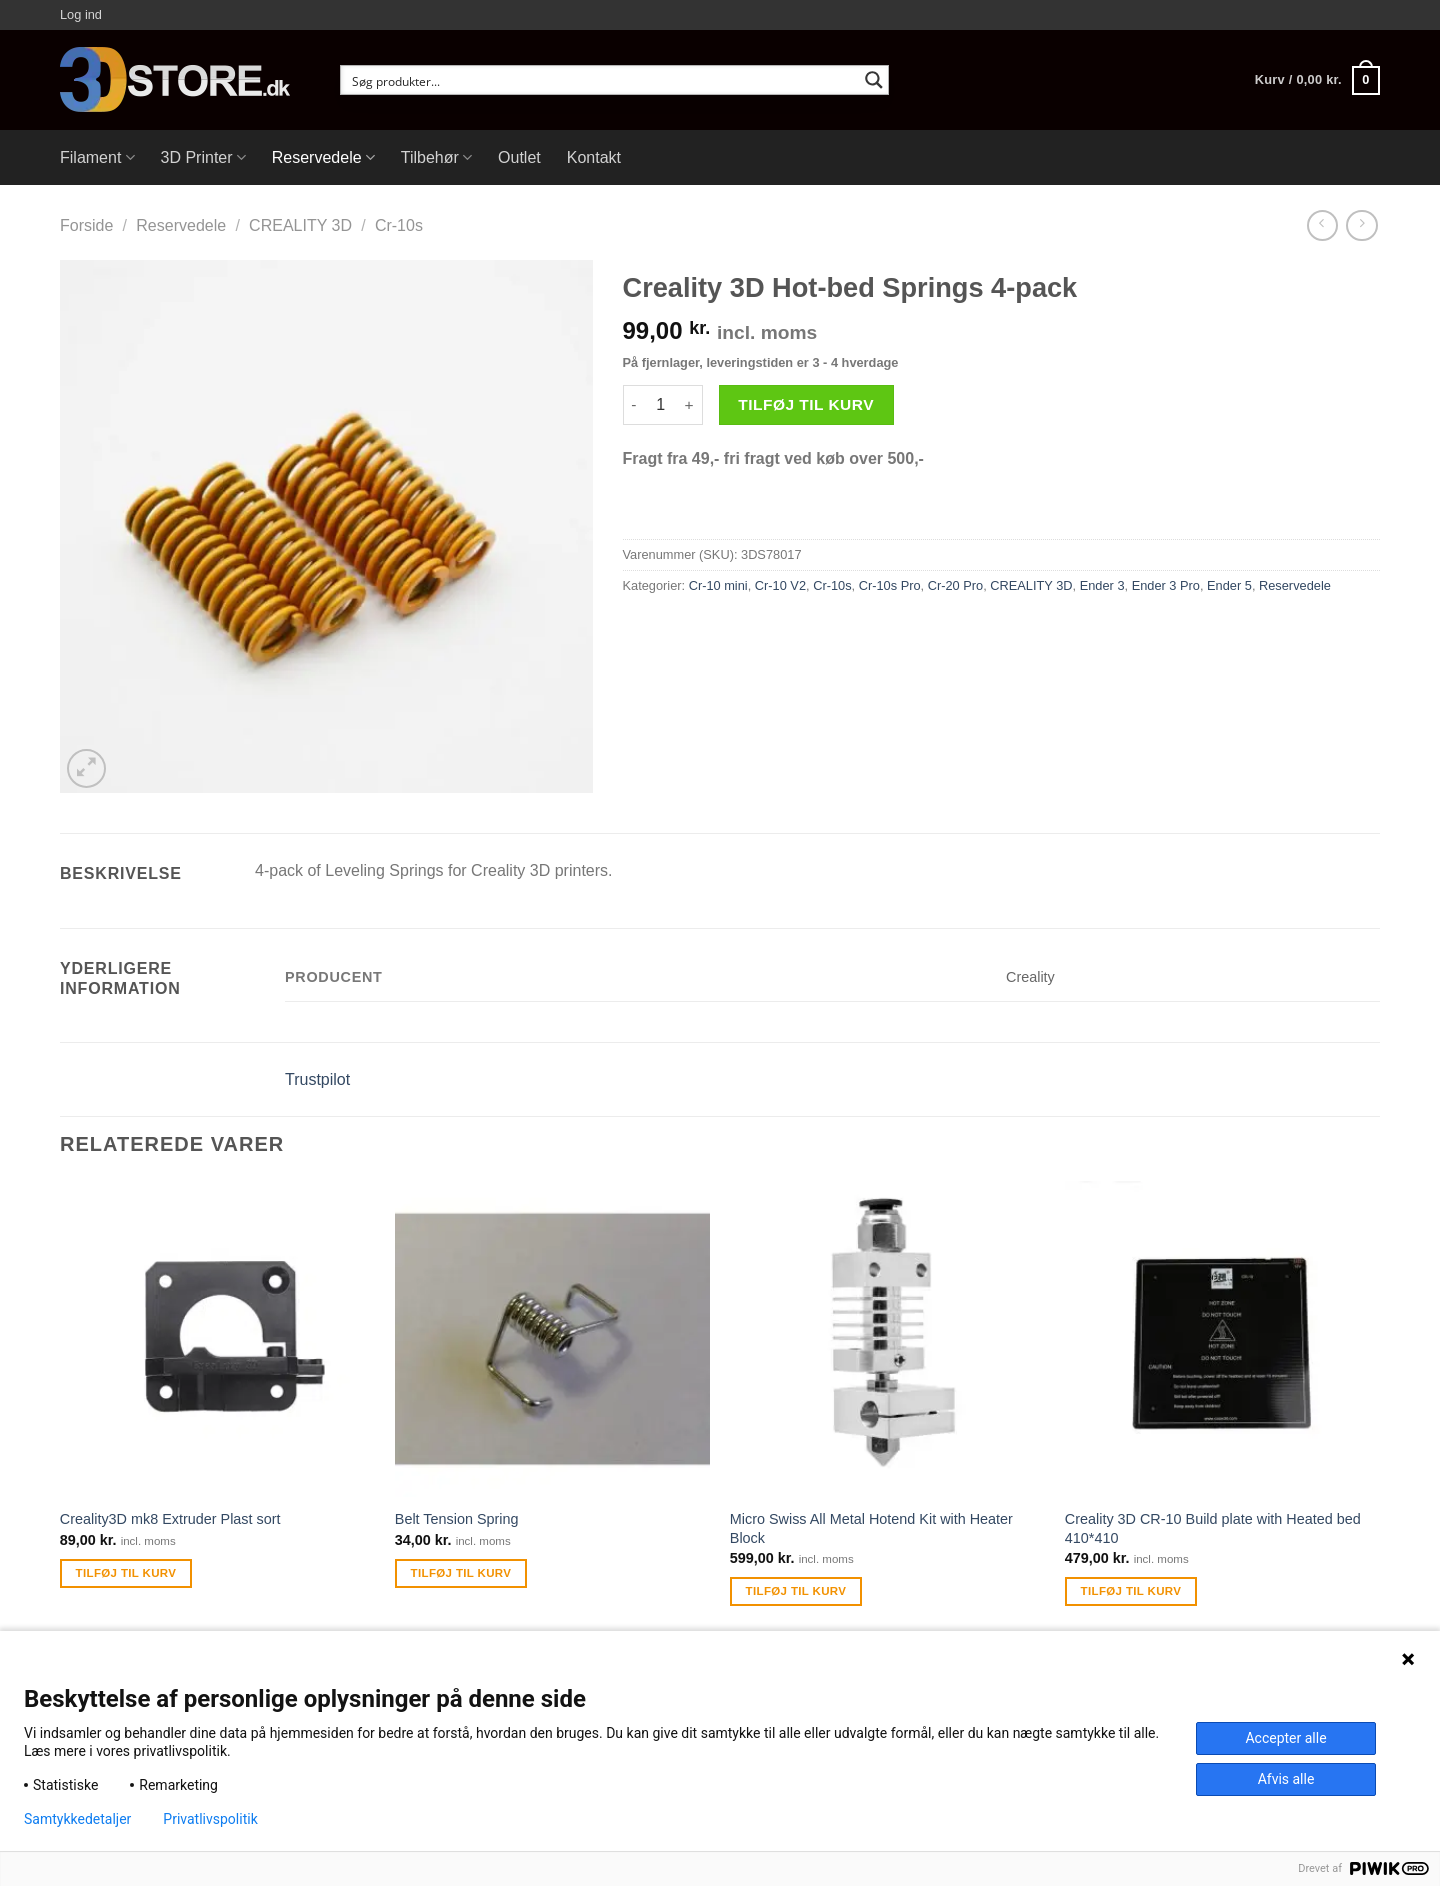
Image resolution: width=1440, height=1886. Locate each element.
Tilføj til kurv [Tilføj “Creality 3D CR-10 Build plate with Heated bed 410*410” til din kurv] (1131, 1591)
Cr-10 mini (718, 585)
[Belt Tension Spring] (552, 1338)
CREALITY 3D (300, 225)
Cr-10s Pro (890, 585)
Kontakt (594, 157)
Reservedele (323, 157)
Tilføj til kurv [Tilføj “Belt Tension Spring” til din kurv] (461, 1573)
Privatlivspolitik (210, 1819)
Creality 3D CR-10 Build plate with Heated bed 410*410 (1213, 1528)
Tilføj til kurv (806, 404)
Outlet (519, 157)
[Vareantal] (661, 405)
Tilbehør (436, 157)
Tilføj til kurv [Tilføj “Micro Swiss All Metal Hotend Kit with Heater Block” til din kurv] (796, 1591)
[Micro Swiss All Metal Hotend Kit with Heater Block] (887, 1338)
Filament (97, 157)
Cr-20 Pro (955, 585)
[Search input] (601, 80)
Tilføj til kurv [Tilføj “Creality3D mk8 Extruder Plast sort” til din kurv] (126, 1573)
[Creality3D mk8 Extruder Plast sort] (217, 1338)
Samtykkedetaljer (77, 1819)
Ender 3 (1102, 585)
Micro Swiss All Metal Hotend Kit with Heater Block (871, 1528)
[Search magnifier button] (874, 80)
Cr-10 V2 (780, 585)
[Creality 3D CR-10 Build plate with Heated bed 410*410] (1222, 1338)
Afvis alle (1286, 1779)
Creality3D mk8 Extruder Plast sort (170, 1519)
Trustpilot (317, 1079)
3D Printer (203, 157)
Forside (86, 225)
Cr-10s (399, 225)
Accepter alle (1285, 1738)
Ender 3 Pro (1166, 585)
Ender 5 (1229, 585)
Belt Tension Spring (457, 1519)
